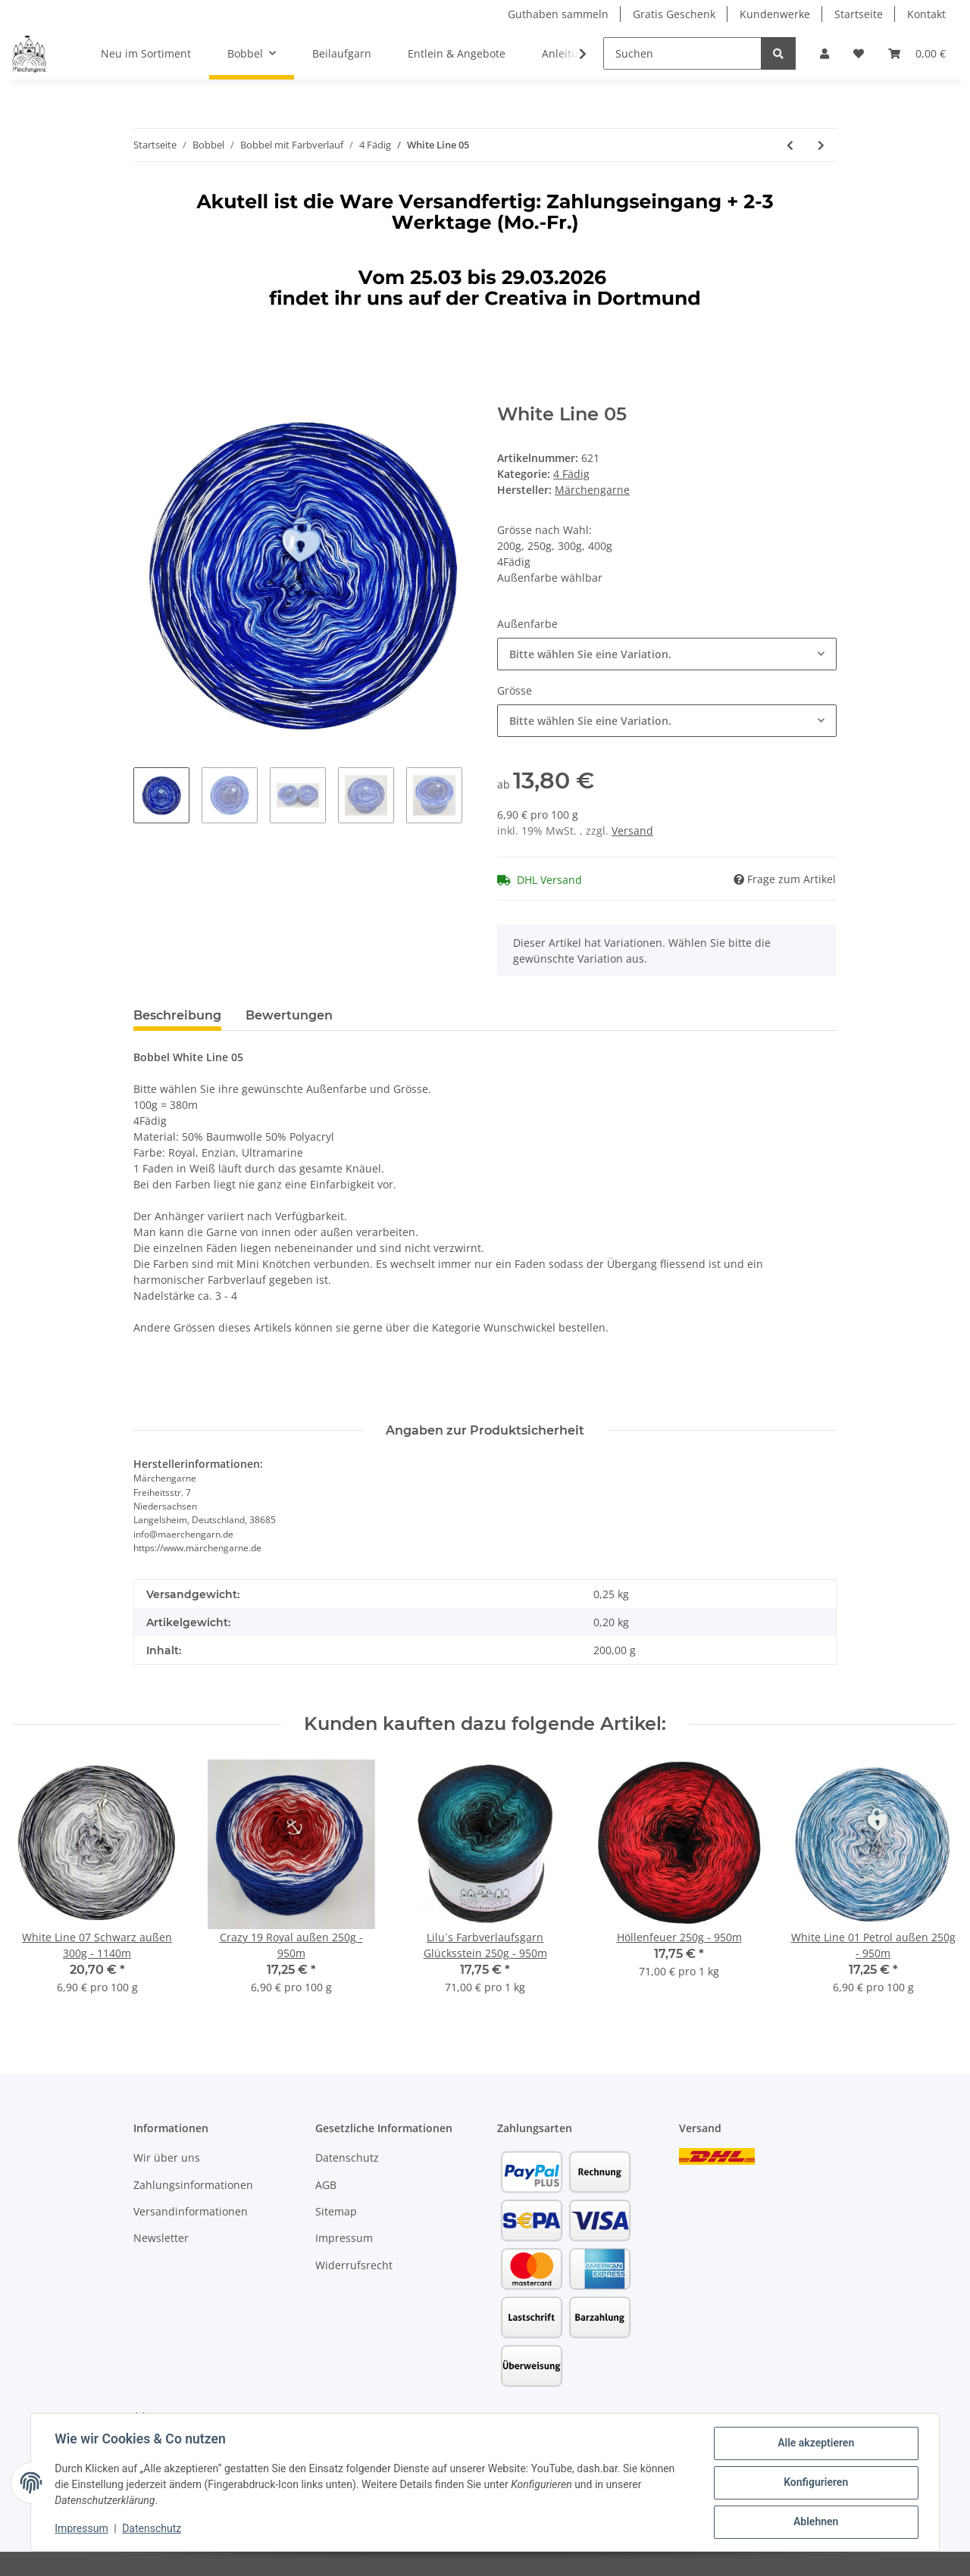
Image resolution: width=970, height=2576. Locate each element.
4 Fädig (571, 474)
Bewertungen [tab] (289, 1015)
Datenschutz (347, 2157)
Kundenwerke (775, 14)
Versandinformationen (190, 2211)
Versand (632, 830)
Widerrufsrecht (354, 2265)
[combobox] (667, 654)
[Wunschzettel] (858, 53)
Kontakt (926, 14)
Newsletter (161, 2238)
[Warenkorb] (917, 53)
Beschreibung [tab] (177, 1015)
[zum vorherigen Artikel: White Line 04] (790, 145)
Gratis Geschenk (674, 14)
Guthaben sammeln (558, 14)
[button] (824, 53)
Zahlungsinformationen (193, 2185)
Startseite (858, 14)
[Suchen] (682, 53)
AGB (325, 2185)
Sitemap (336, 2211)
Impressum (344, 2238)
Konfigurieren (815, 2483)
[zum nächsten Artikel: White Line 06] (821, 145)
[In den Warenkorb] (145, 395)
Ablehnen (815, 2522)
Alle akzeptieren (815, 2443)
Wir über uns (166, 2157)
